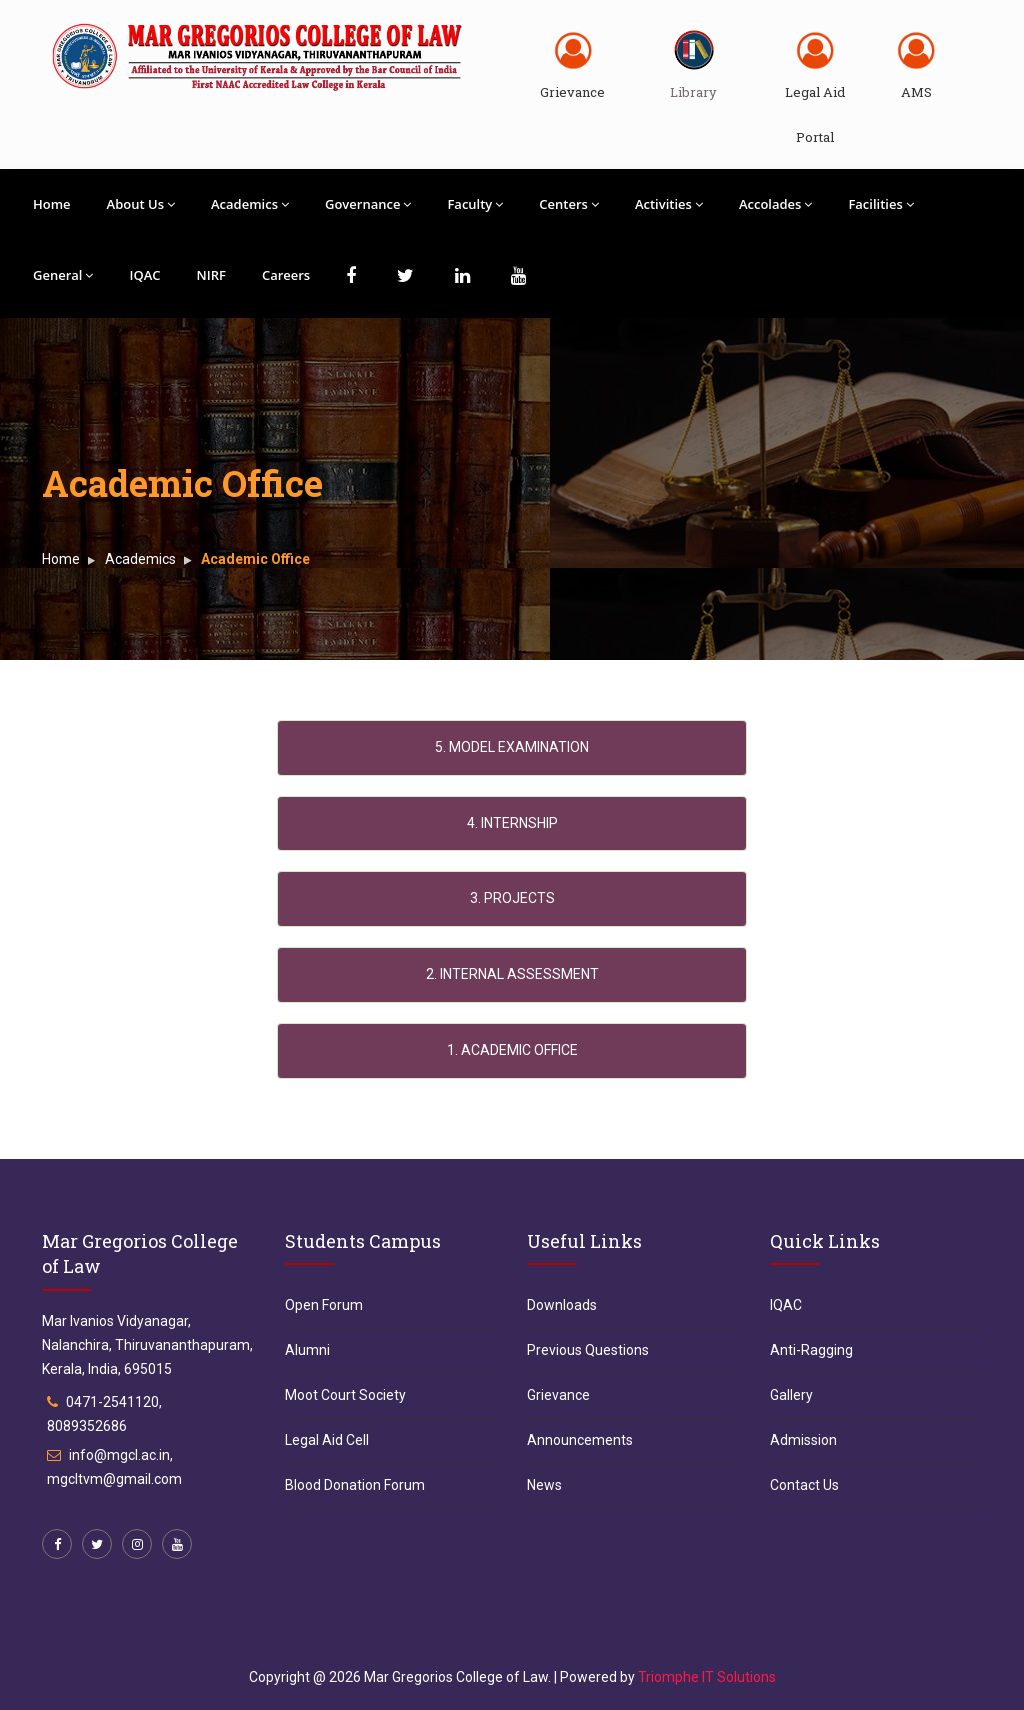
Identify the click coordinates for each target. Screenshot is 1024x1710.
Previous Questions (588, 1350)
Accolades (776, 204)
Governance (368, 204)
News (544, 1485)
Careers (286, 275)
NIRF (211, 275)
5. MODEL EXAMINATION (512, 747)
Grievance (572, 92)
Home (52, 204)
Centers (569, 204)
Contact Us (804, 1485)
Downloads (562, 1305)
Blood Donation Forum (355, 1485)
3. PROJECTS (512, 898)
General (63, 275)
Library (693, 92)
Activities (669, 204)
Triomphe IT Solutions (707, 1677)
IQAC (144, 275)
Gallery (791, 1395)
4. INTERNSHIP (512, 823)
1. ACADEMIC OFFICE (512, 1050)
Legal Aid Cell (327, 1440)
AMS (916, 92)
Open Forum (324, 1305)
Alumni (307, 1350)
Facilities (880, 204)
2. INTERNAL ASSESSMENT (512, 974)
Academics (250, 204)
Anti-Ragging (811, 1350)
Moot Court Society (345, 1395)
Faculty (475, 204)
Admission (803, 1440)
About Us (141, 204)
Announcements (580, 1440)
